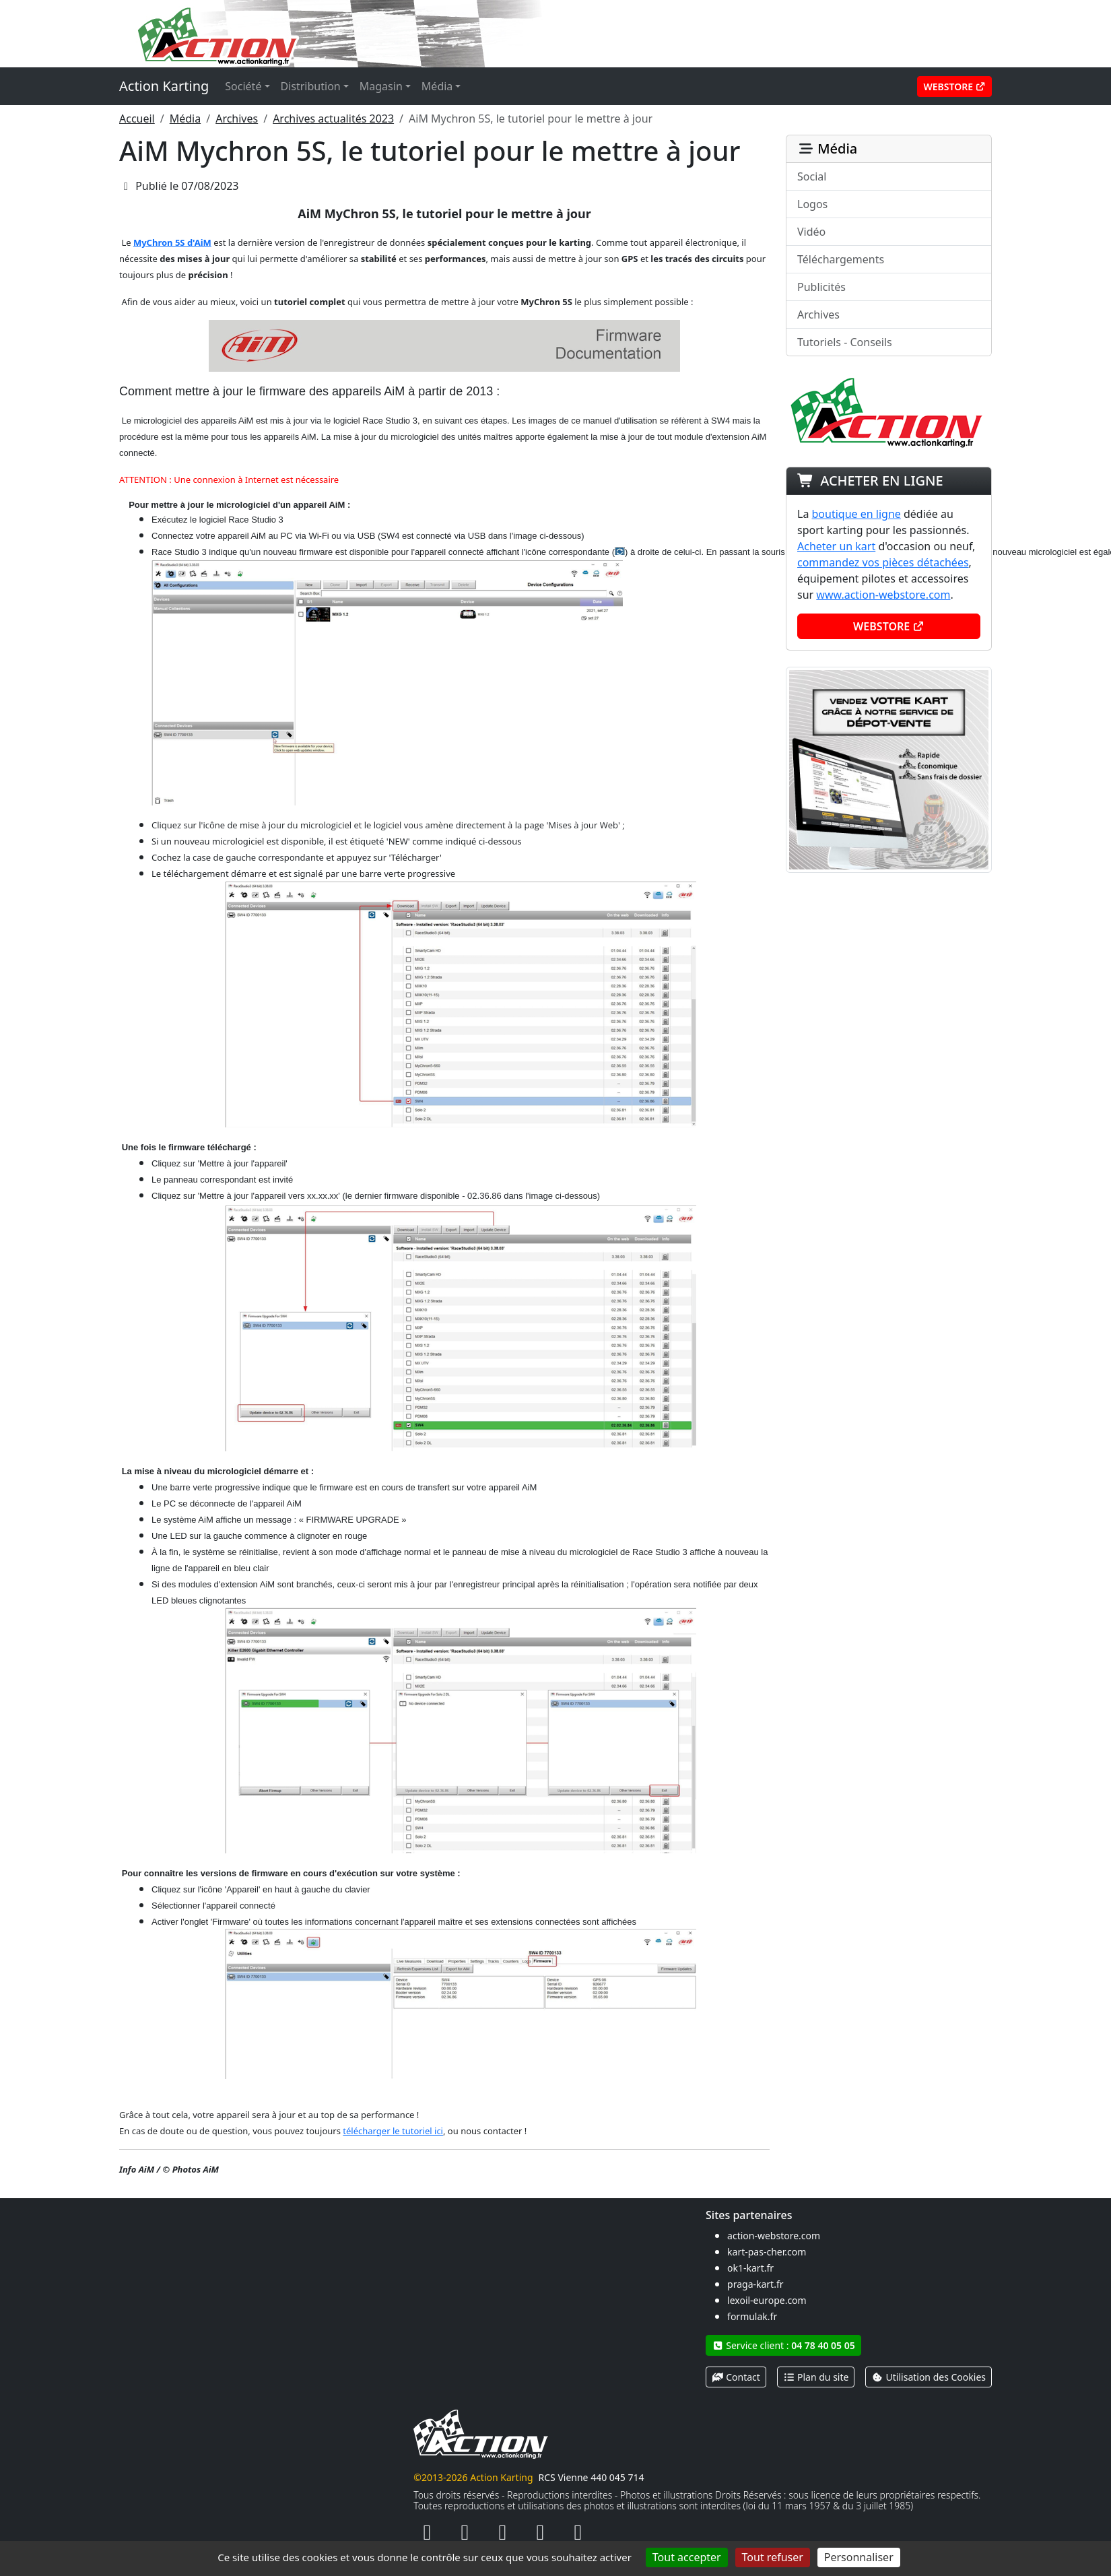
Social (811, 176)
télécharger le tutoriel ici (393, 2131)
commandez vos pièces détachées (883, 562)
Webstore (954, 86)
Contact (736, 2377)
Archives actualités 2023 (333, 118)
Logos (812, 204)
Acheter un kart (836, 546)
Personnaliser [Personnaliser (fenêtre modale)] (859, 2557)
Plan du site (816, 2377)
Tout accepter (686, 2557)
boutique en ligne (856, 513)
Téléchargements (840, 259)
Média (185, 118)
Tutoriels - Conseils (844, 342)
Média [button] (437, 86)
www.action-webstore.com (883, 594)
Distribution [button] (311, 86)
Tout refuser (772, 2557)
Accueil (137, 118)
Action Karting (164, 86)
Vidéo (811, 231)
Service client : (783, 2345)
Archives (236, 118)
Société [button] (243, 86)
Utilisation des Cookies (928, 2377)
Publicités (821, 286)
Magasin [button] (381, 86)
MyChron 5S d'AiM (172, 242)
